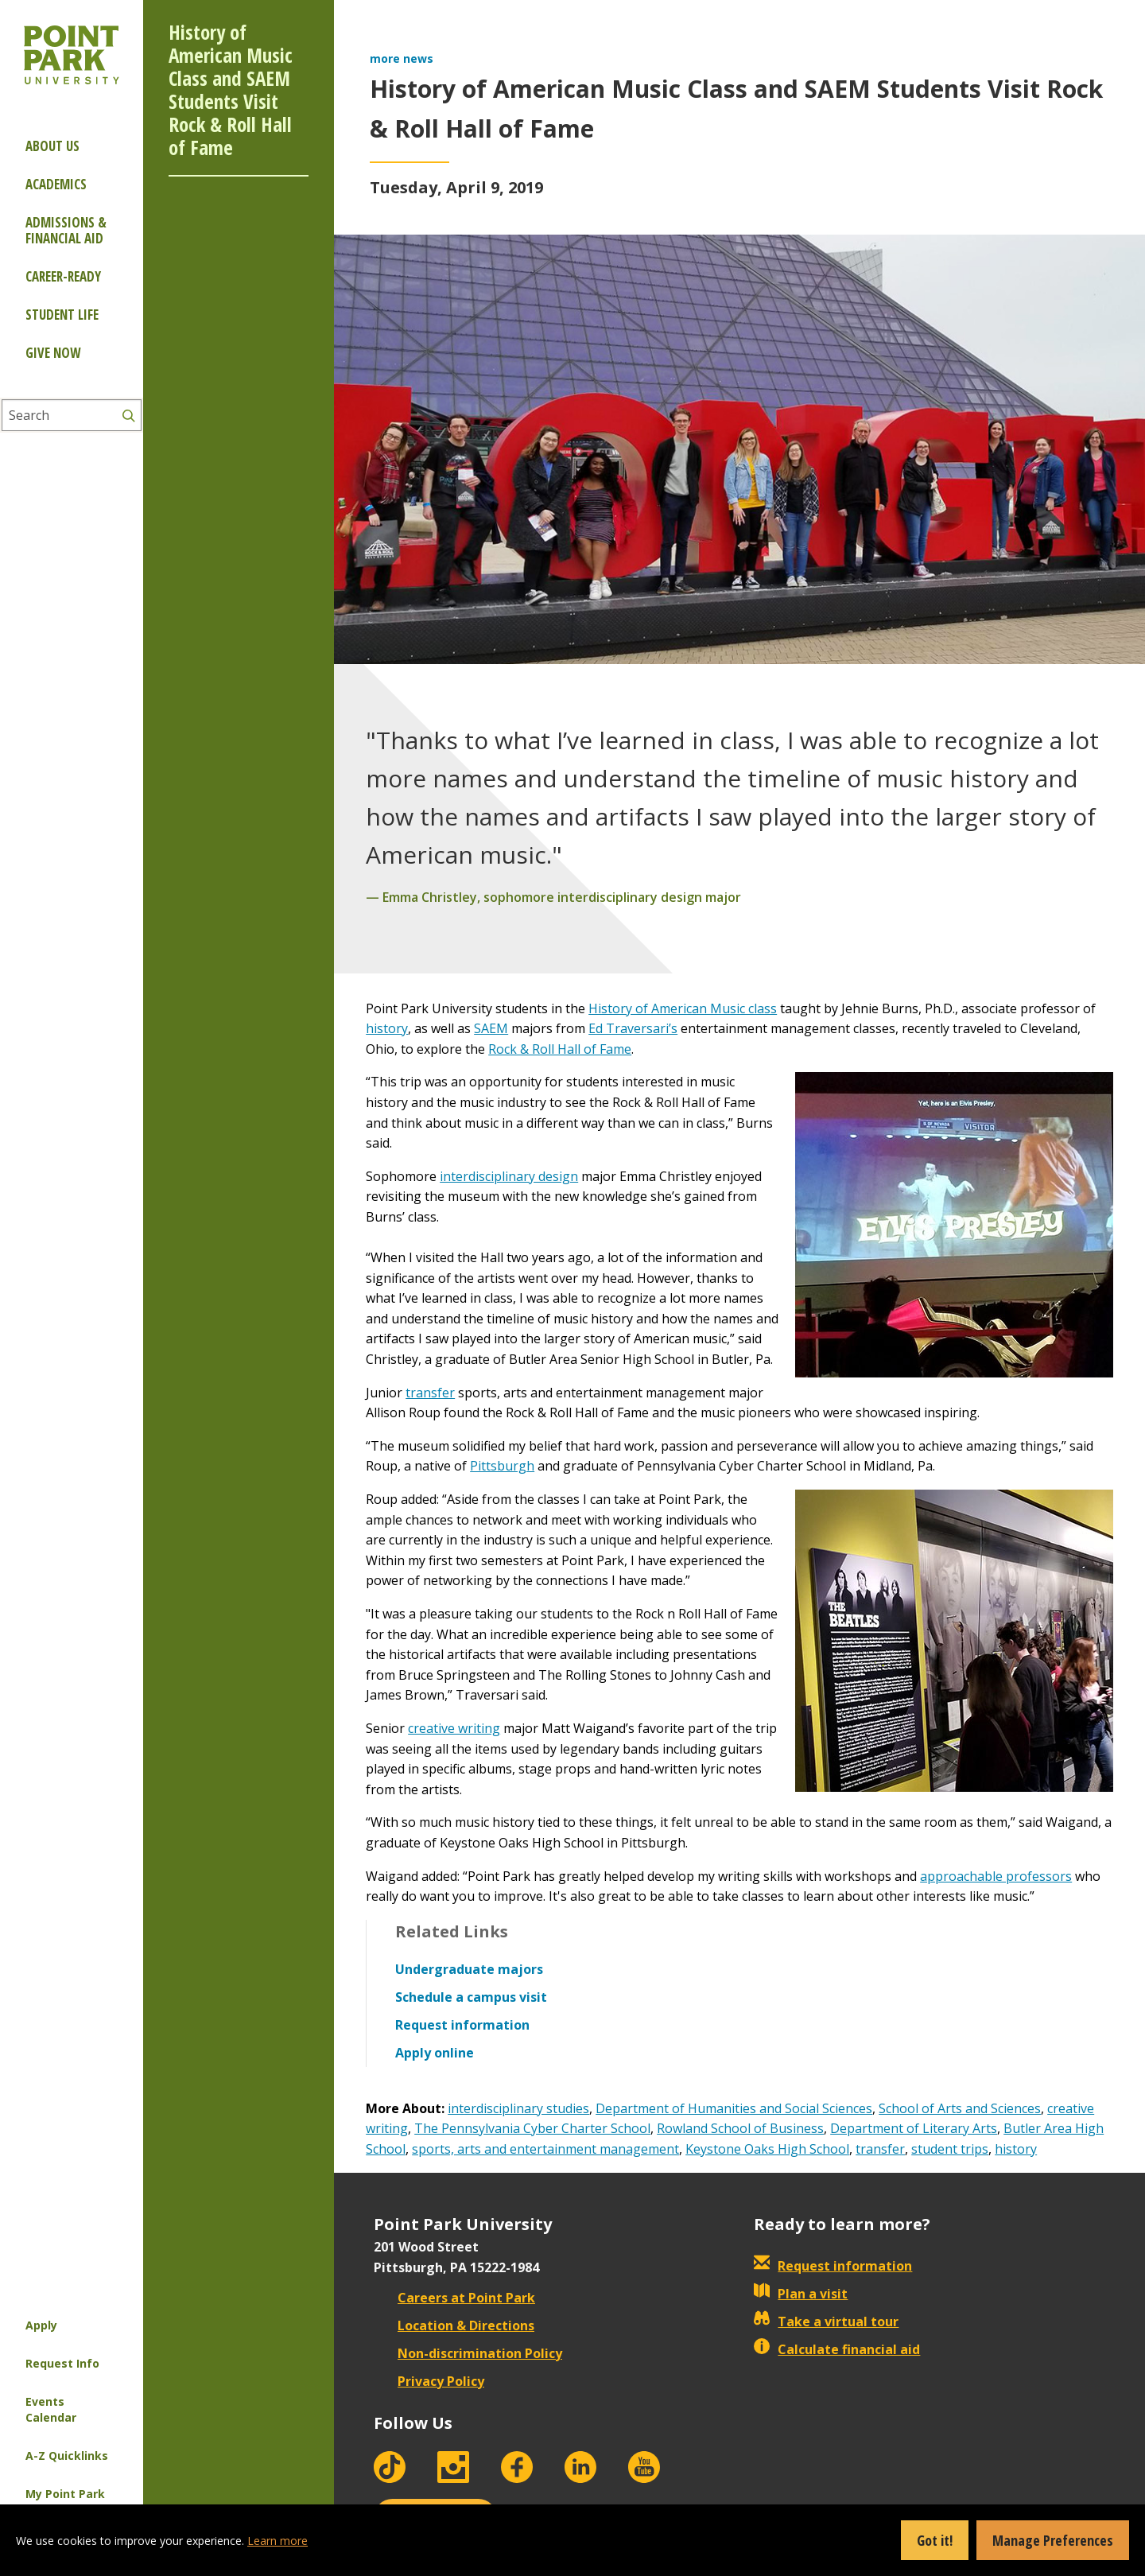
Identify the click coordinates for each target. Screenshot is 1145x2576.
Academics (56, 184)
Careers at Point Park (454, 2297)
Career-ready (63, 276)
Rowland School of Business (740, 2128)
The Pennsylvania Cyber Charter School (532, 2128)
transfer (430, 1392)
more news (401, 58)
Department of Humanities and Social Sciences (734, 2108)
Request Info (62, 2363)
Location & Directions (454, 2325)
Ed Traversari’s (632, 1028)
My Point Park (65, 2493)
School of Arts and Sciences (960, 2108)
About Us (52, 146)
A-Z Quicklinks (66, 2455)
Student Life (62, 314)
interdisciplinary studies (518, 2108)
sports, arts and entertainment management (545, 2149)
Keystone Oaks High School (767, 2149)
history (387, 1028)
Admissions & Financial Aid (66, 230)
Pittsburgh (502, 1465)
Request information (833, 2266)
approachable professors (996, 1876)
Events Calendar (50, 2409)
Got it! (935, 2540)
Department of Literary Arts (913, 2128)
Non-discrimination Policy (468, 2353)
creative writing (454, 1728)
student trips (949, 2149)
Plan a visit (801, 2293)
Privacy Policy (429, 2381)
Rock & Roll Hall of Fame (559, 1049)
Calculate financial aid (837, 2349)
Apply (41, 2325)
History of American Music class (682, 1008)
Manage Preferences (1052, 2540)
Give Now (52, 353)
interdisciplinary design (509, 1176)
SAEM (491, 1028)
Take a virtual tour (826, 2321)
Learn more (277, 2540)
